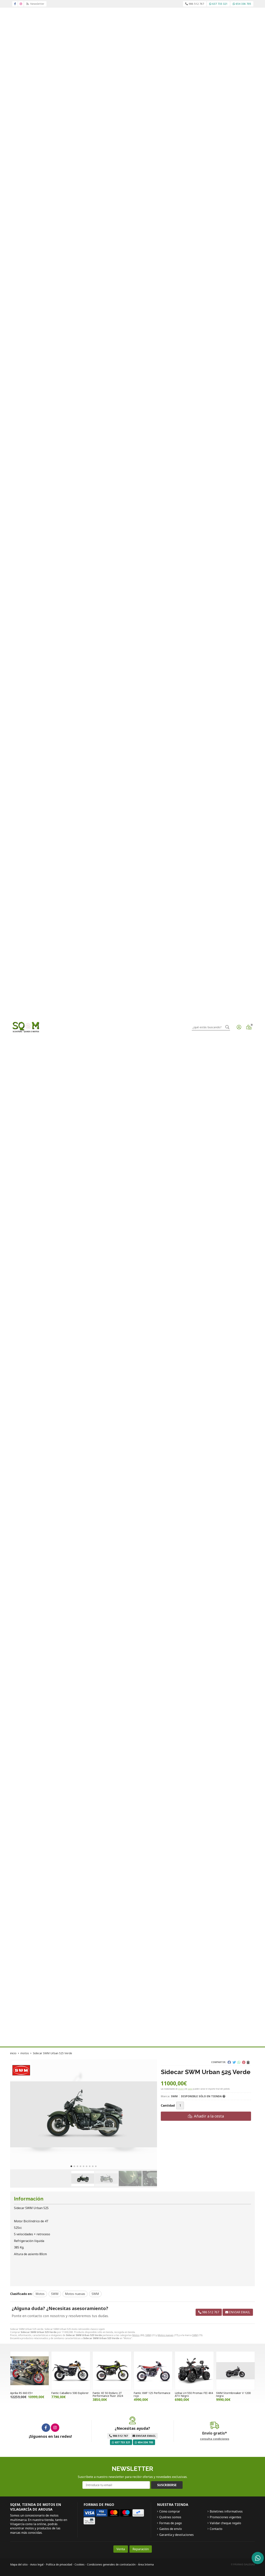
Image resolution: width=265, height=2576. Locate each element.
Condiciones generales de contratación (111, 2564)
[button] (71, 2166)
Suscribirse (166, 2485)
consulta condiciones (214, 2439)
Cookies (80, 2564)
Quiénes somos (170, 2517)
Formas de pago (170, 2523)
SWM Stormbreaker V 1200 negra (233, 2394)
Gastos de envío (170, 2529)
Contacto (216, 2529)
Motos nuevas (165, 2335)
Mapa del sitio (19, 2564)
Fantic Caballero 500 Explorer (70, 2393)
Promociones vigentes (225, 2517)
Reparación (140, 2549)
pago (190, 2088)
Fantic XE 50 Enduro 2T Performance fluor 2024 (108, 2394)
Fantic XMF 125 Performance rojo (152, 2394)
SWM (148, 2335)
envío (180, 2088)
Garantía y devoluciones (176, 2535)
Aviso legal (36, 2564)
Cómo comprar (169, 2511)
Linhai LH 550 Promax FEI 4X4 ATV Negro (194, 2394)
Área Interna (146, 2564)
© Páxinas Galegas (243, 2564)
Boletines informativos (226, 2511)
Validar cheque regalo (225, 2523)
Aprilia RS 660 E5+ (21, 2393)
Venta (120, 2549)
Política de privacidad (59, 2564)
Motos (136, 2335)
